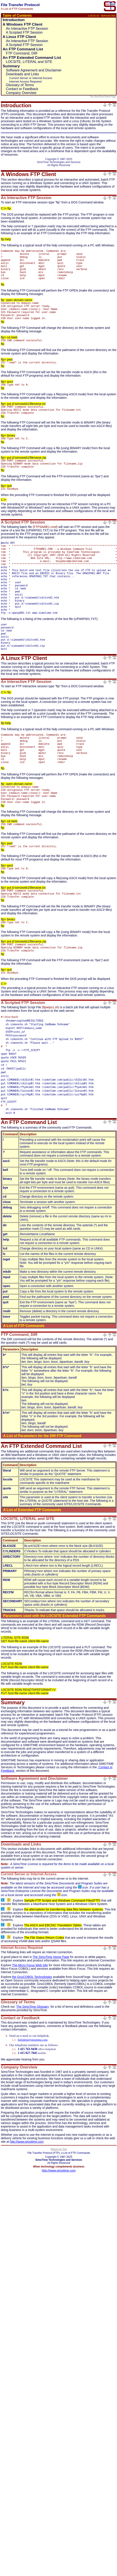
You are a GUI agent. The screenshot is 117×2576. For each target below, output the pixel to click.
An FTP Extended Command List (32, 57)
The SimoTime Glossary (32, 2006)
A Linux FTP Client (19, 37)
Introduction (14, 20)
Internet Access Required (25, 81)
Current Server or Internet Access (30, 78)
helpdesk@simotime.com (32, 2039)
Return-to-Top (59, 2149)
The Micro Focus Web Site (30, 1965)
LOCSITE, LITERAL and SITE (29, 62)
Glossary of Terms (20, 85)
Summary (11, 66)
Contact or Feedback (22, 89)
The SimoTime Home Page (103, 97)
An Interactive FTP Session (27, 28)
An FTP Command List (23, 49)
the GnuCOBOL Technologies (32, 1977)
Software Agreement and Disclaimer (33, 70)
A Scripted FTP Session (24, 32)
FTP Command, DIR (21, 53)
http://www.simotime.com (27, 2141)
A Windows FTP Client (22, 24)
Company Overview (21, 93)
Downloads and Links (22, 74)
